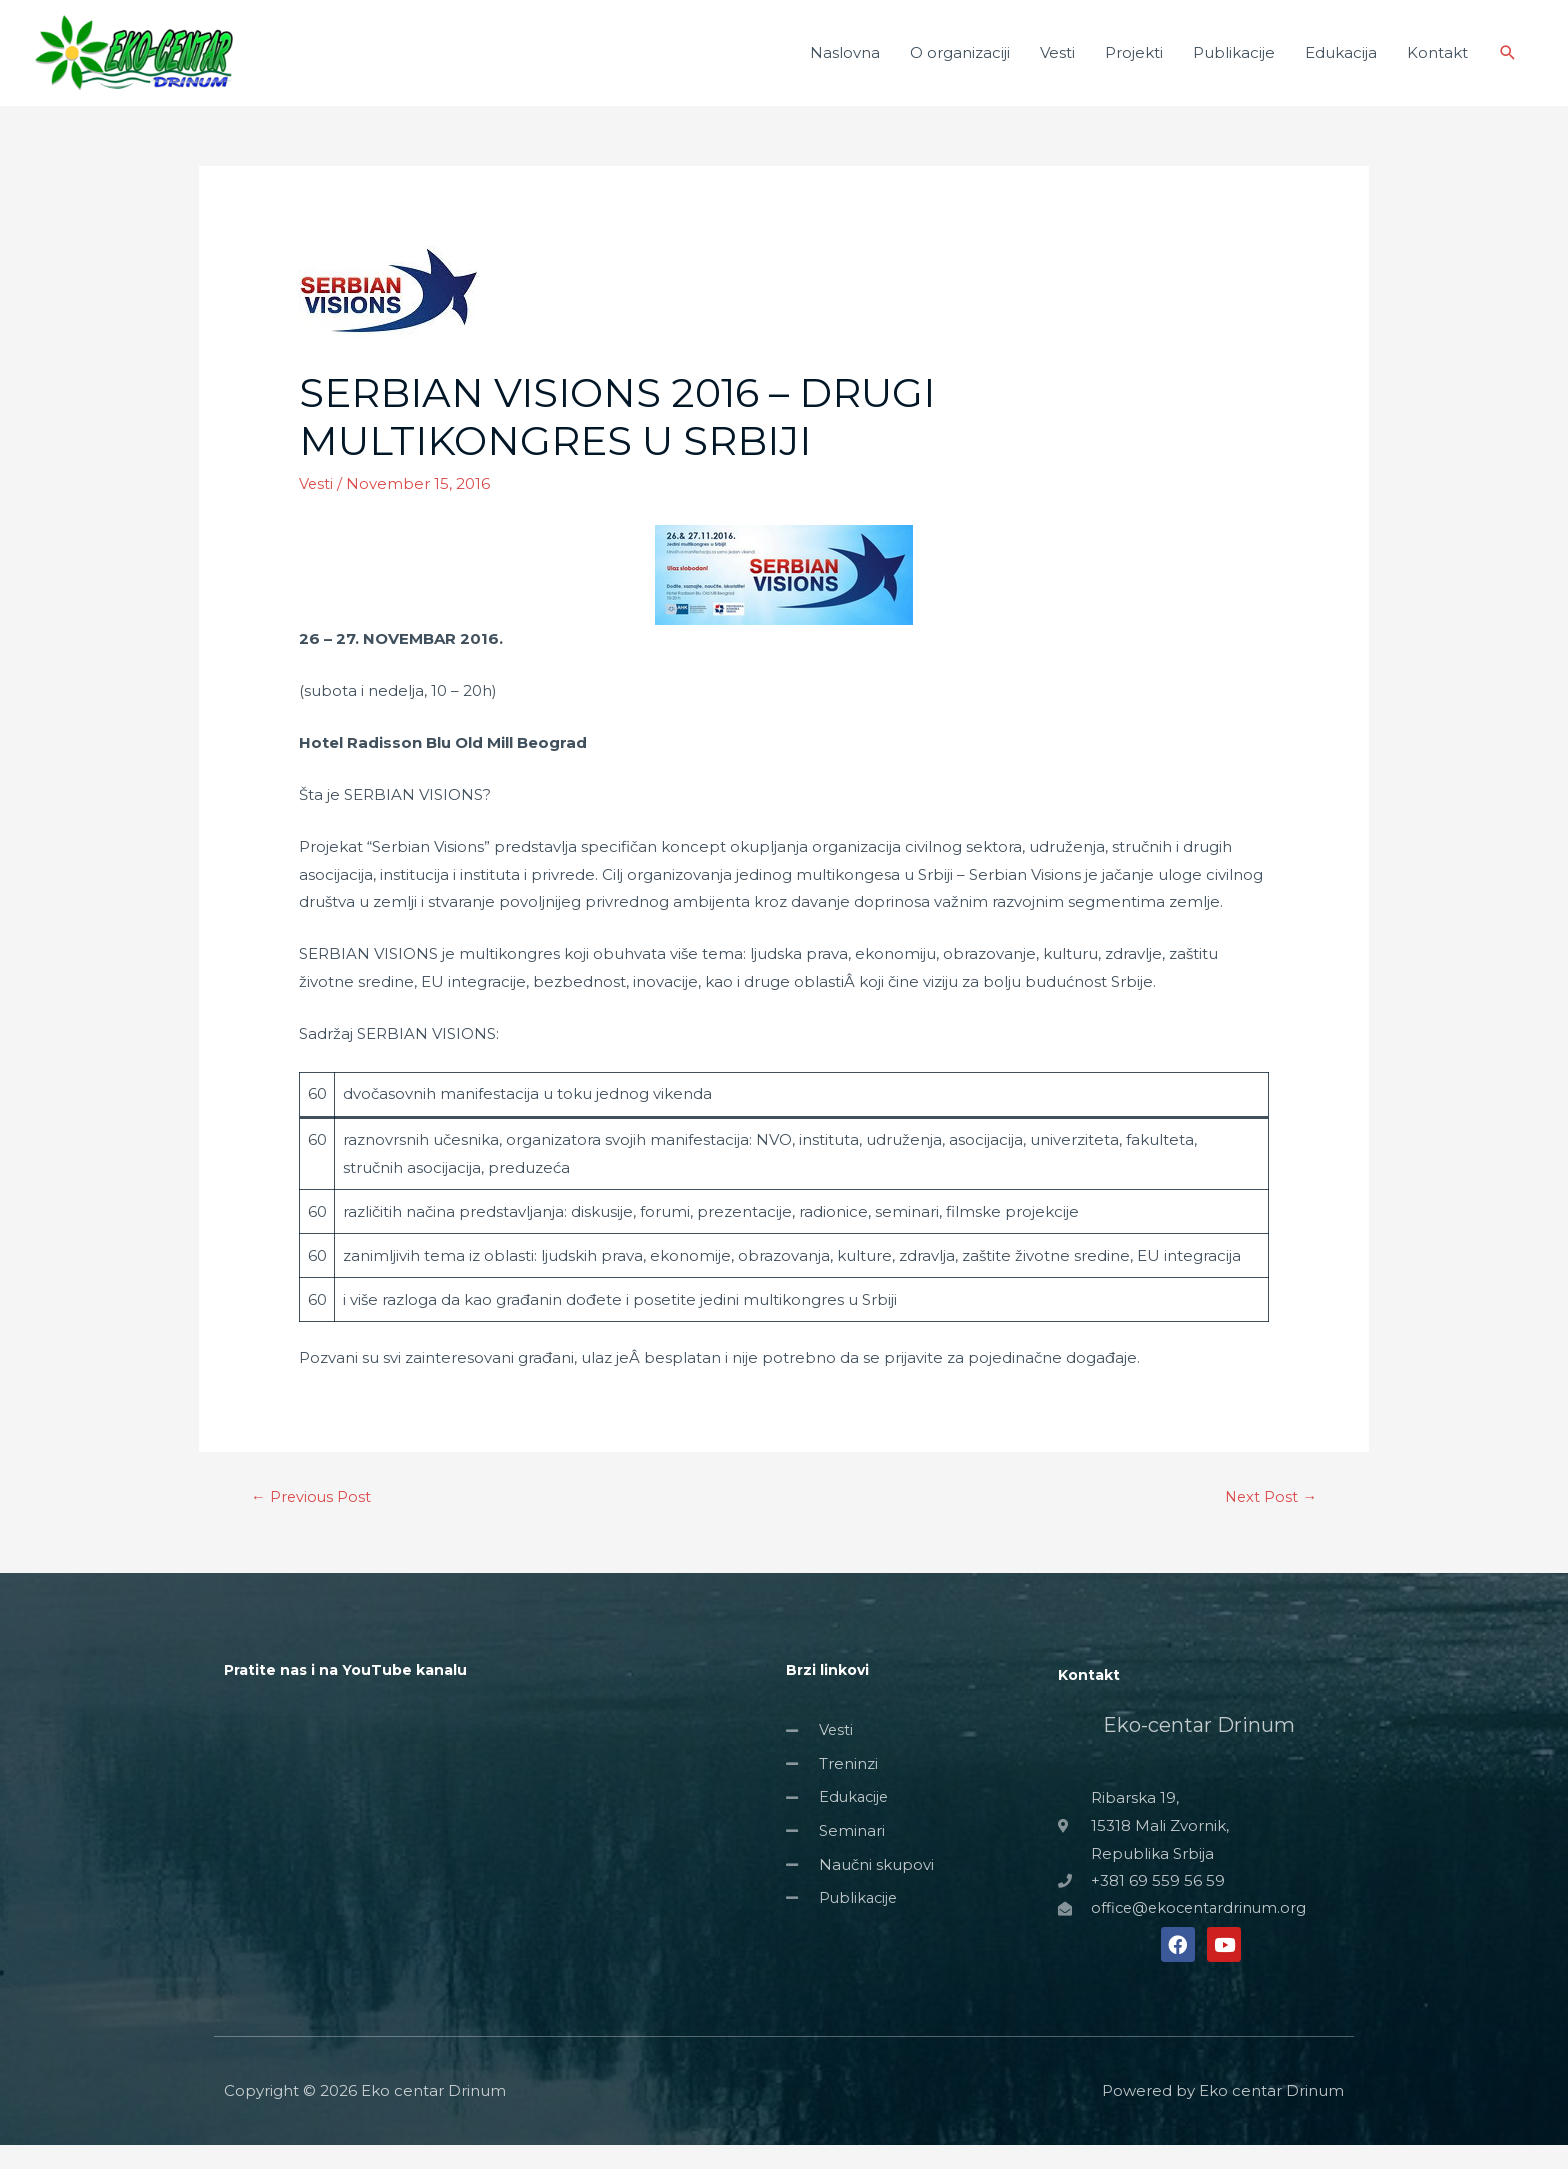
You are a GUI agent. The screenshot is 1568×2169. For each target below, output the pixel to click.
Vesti (1057, 64)
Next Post (1270, 1521)
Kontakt (1437, 64)
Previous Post (312, 1521)
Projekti (1134, 64)
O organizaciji (960, 64)
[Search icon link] (1508, 65)
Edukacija (1341, 64)
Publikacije (1234, 64)
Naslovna (845, 64)
